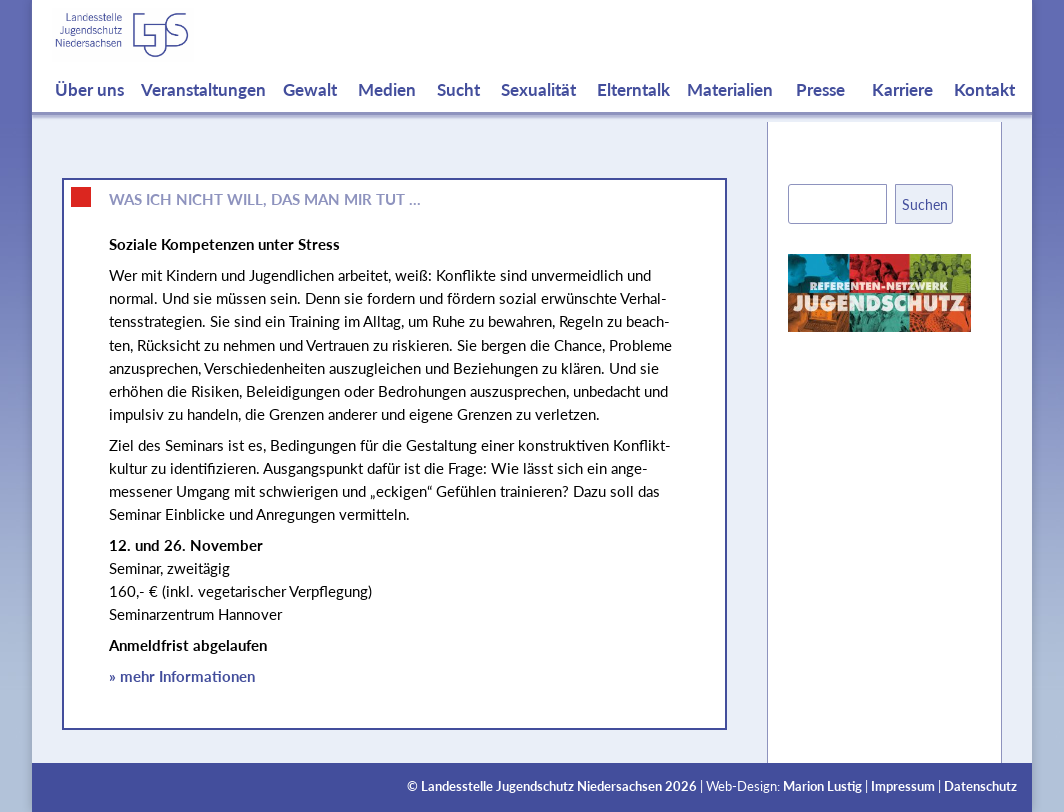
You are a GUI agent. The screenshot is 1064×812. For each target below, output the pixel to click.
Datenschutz (980, 786)
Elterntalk (633, 110)
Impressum (903, 786)
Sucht (458, 110)
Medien (387, 110)
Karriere (902, 110)
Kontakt (984, 110)
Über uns (89, 110)
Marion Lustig (822, 786)
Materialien (730, 110)
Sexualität (538, 110)
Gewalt (310, 110)
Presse (820, 110)
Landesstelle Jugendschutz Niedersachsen (541, 786)
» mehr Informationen (182, 676)
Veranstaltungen (203, 110)
